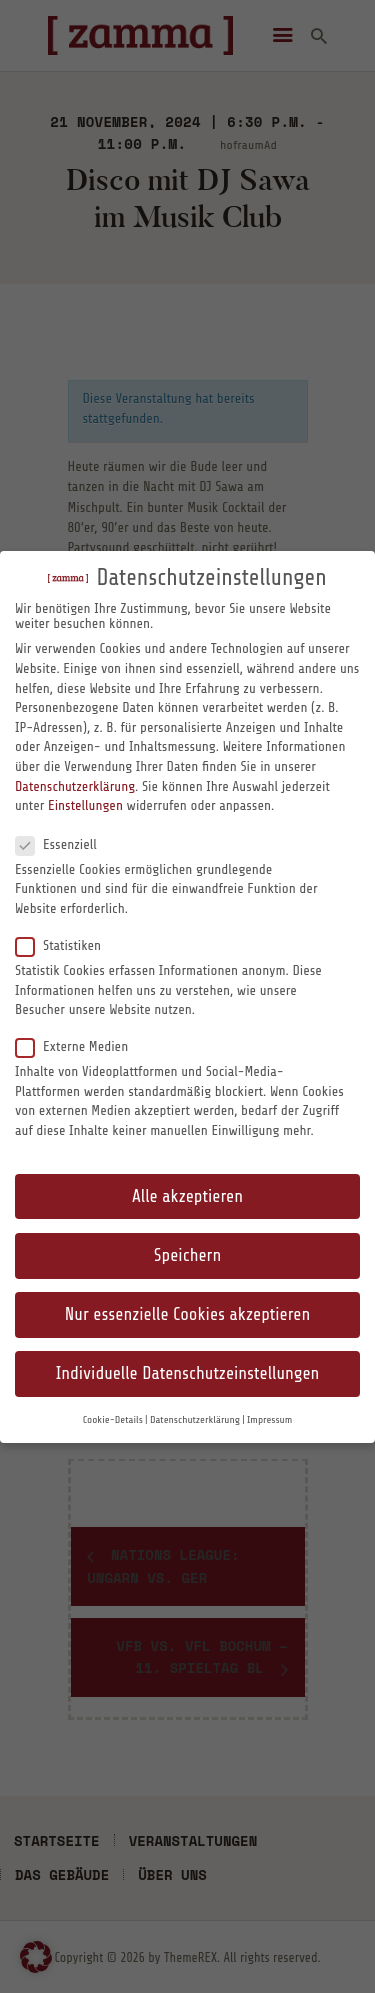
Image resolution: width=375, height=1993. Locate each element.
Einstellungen (85, 805)
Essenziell (64, 844)
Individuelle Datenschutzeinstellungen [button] (188, 1373)
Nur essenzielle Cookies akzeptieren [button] (187, 1314)
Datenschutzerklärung (75, 786)
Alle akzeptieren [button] (187, 1196)
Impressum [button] (269, 1420)
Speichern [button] (187, 1255)
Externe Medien (80, 1046)
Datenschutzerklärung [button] (195, 1420)
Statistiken (66, 945)
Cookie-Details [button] (113, 1420)
